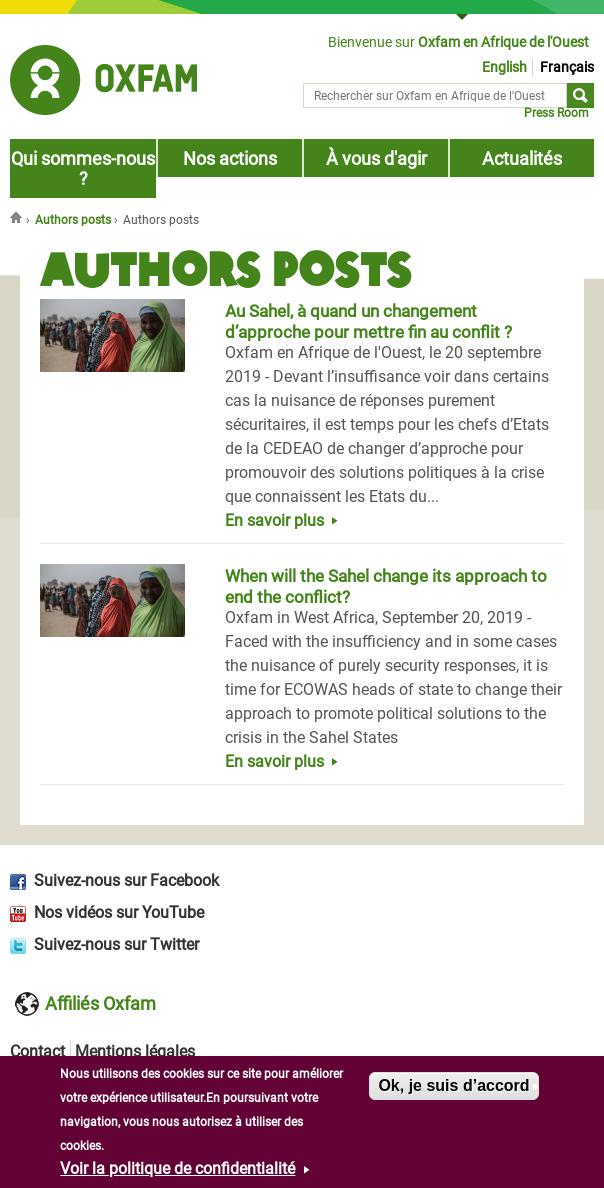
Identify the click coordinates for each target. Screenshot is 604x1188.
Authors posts (73, 220)
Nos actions (230, 159)
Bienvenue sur (458, 42)
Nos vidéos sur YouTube (119, 912)
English (504, 67)
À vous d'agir (376, 159)
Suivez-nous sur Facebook (126, 880)
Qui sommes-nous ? (83, 169)
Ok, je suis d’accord (453, 1088)
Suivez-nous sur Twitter (116, 944)
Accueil (18, 217)
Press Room (556, 113)
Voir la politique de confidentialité (177, 1171)
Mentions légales (135, 1051)
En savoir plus (274, 520)
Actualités (522, 159)
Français (567, 67)
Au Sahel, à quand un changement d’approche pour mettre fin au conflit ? (368, 321)
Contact (37, 1051)
